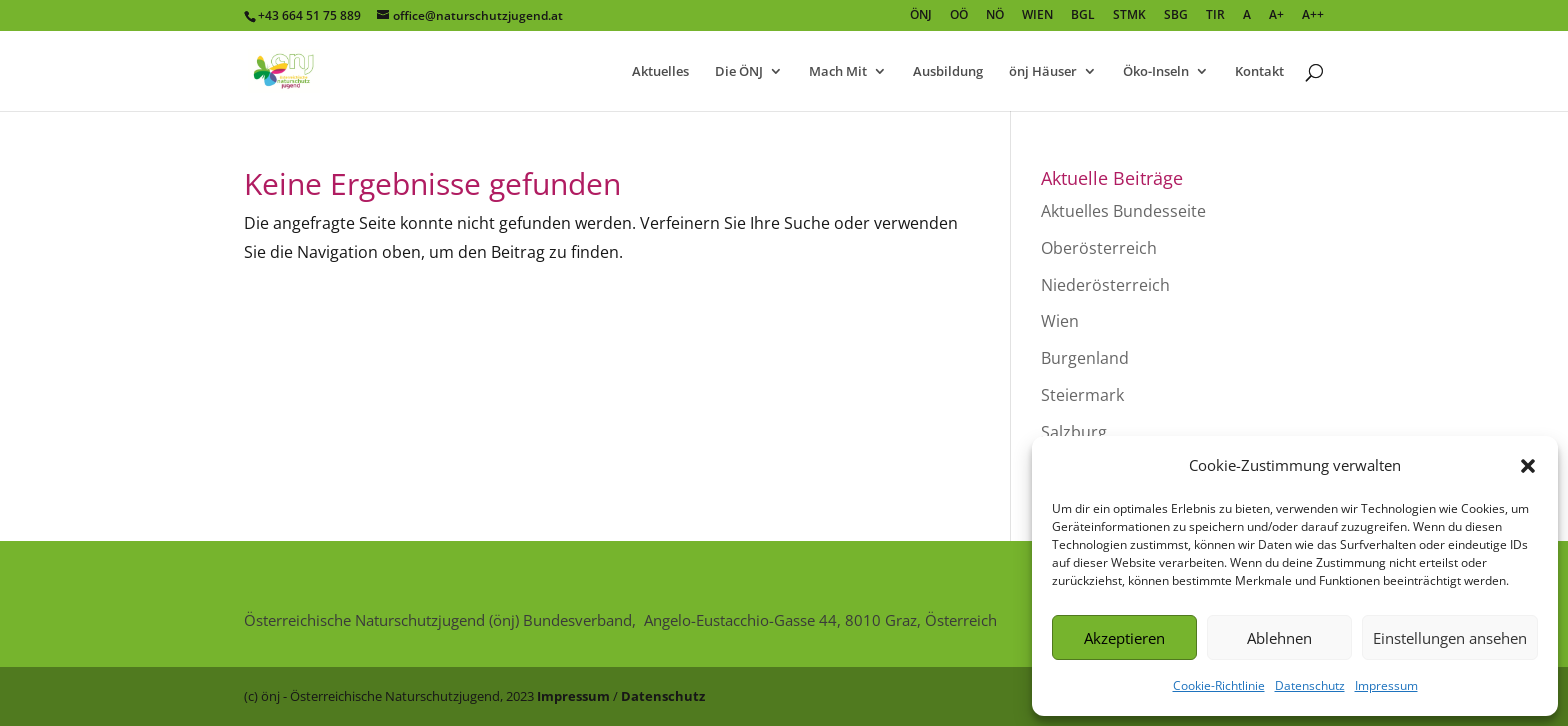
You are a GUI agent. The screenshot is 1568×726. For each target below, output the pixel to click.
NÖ (995, 16)
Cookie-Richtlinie (1219, 685)
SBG (1176, 16)
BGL (1083, 16)
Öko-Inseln (1156, 72)
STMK (1129, 16)
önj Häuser (1043, 72)
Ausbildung (948, 72)
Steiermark (1082, 395)
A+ (1276, 16)
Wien (1060, 321)
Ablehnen (1279, 638)
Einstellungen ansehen (1450, 638)
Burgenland (1085, 358)
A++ (1313, 16)
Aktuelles (660, 72)
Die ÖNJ (739, 72)
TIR (1215, 16)
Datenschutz (1310, 685)
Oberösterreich (1099, 248)
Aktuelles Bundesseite (1123, 211)
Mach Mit (838, 72)
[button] (1528, 466)
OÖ (959, 16)
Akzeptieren (1124, 638)
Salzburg (1074, 432)
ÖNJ (921, 16)
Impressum (1386, 685)
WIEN (1037, 16)
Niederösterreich (1105, 285)
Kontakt (1259, 72)
